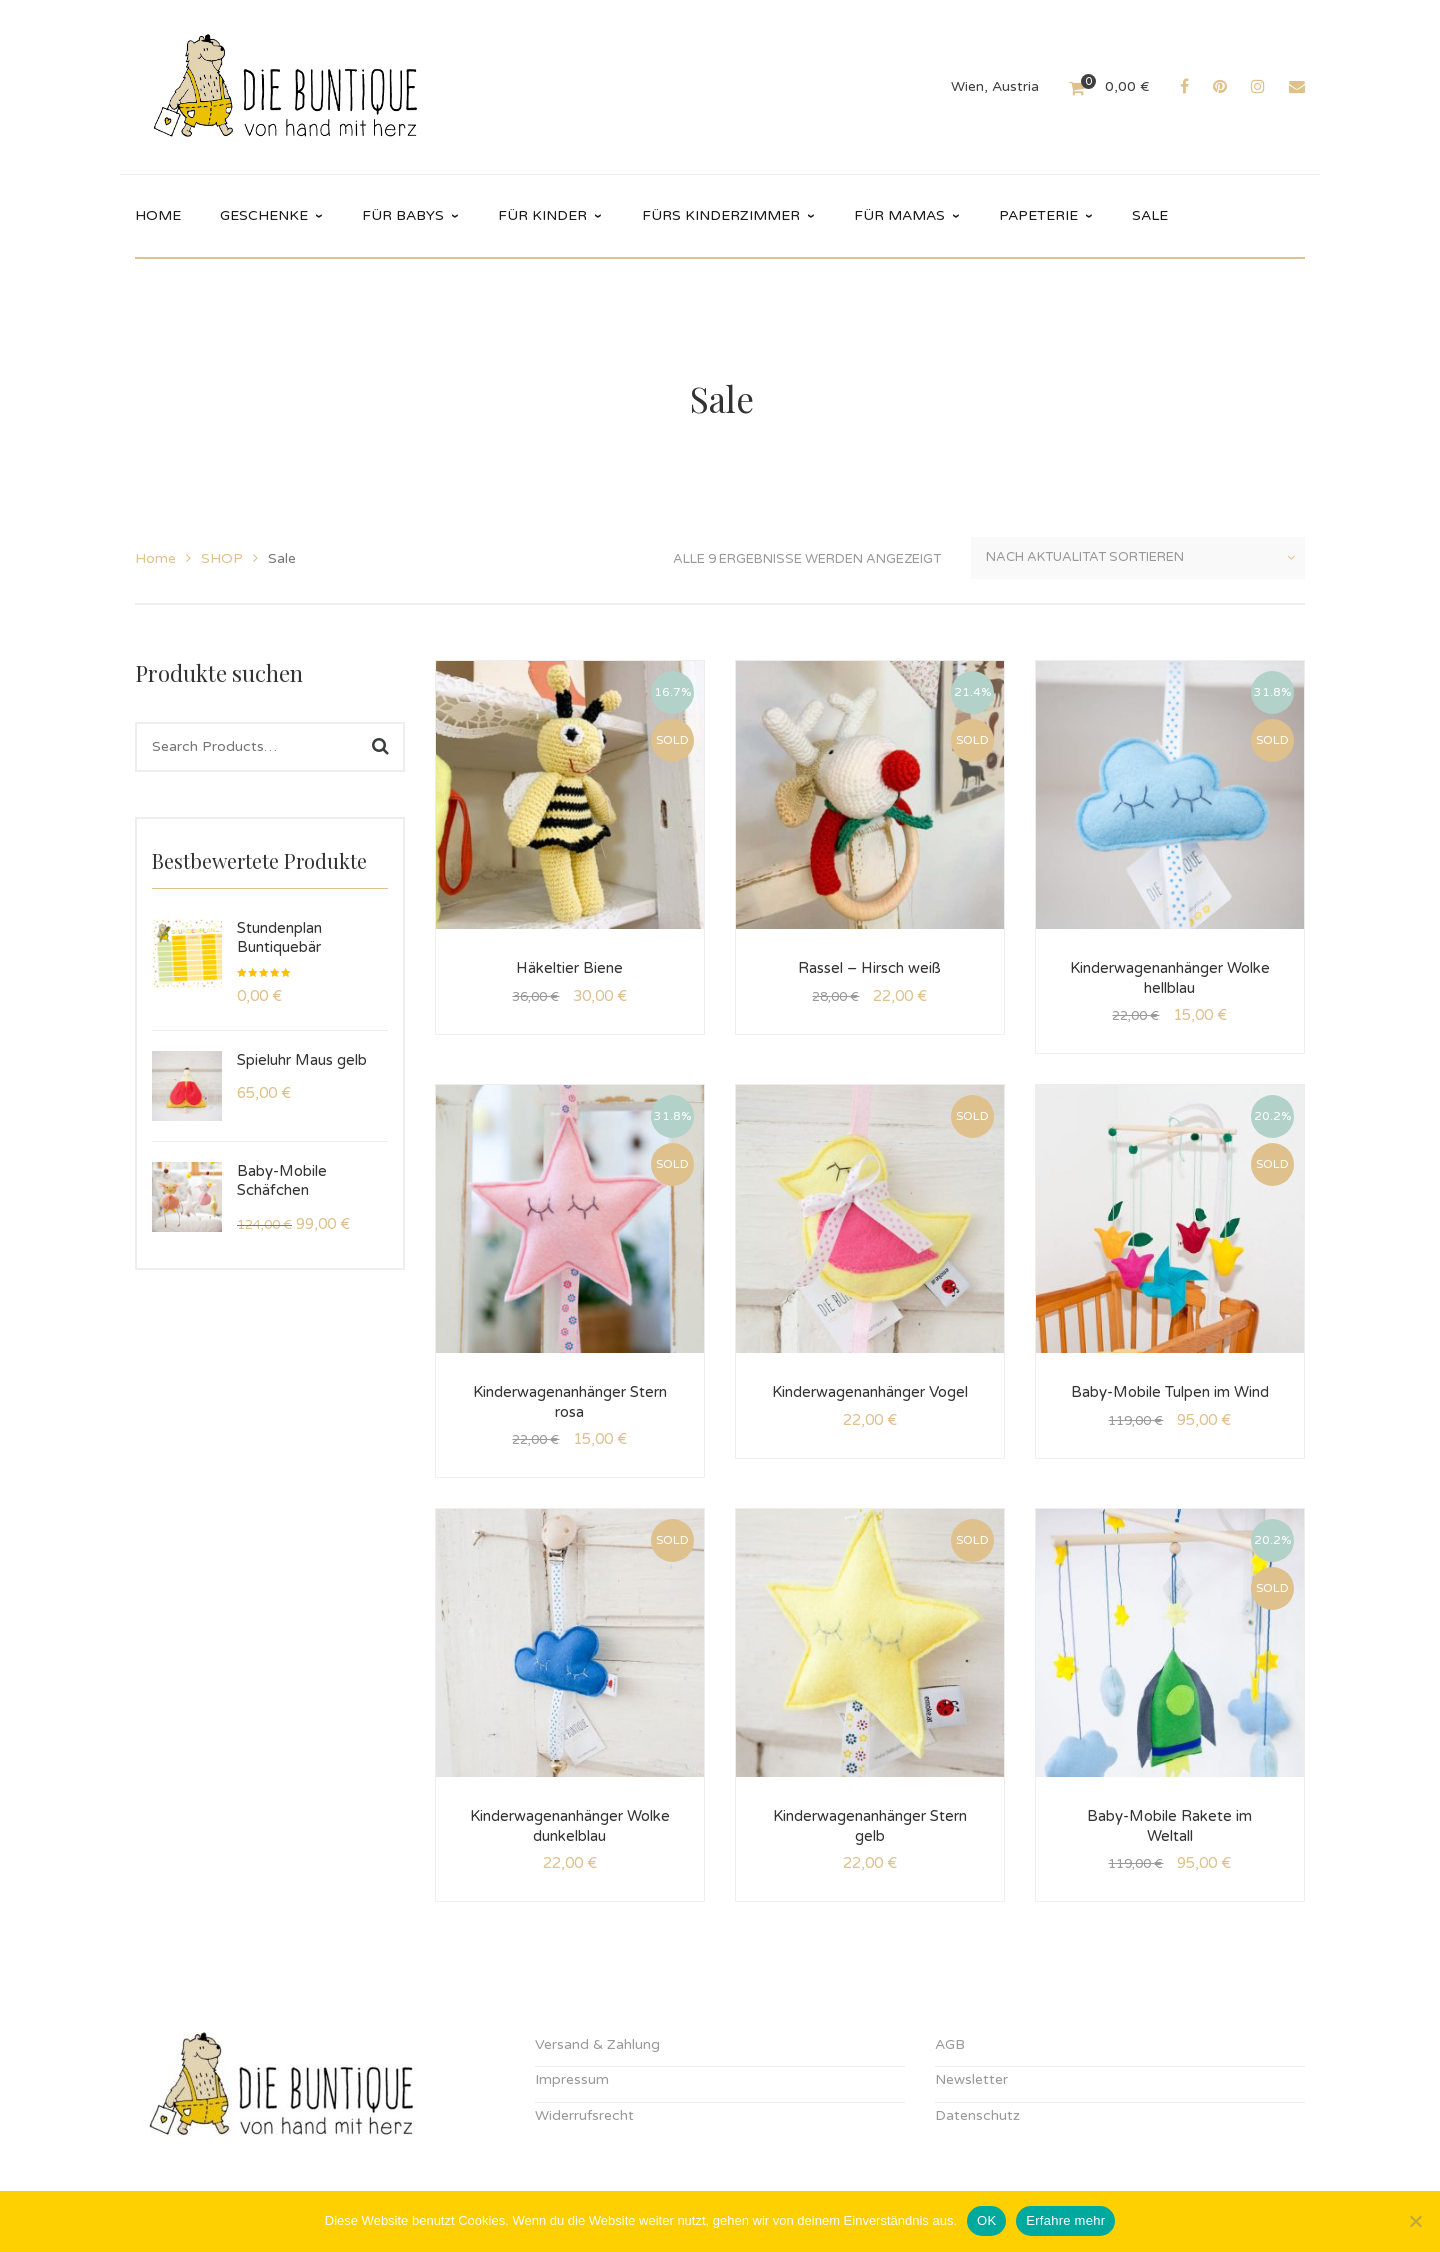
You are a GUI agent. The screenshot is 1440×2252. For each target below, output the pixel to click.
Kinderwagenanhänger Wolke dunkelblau (570, 1826)
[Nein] (1415, 2221)
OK (986, 2220)
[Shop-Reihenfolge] (1138, 558)
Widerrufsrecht (584, 2115)
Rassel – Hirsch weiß (869, 968)
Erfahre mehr (1065, 2220)
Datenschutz (977, 2115)
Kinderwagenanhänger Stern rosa (570, 1402)
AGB (950, 2044)
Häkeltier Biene (569, 968)
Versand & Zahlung (597, 2044)
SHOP (222, 558)
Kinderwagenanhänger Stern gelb (870, 1826)
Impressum (572, 2079)
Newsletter (971, 2079)
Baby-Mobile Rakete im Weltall (1169, 1826)
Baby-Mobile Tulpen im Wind (1170, 1392)
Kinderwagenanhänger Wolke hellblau (1170, 978)
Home (155, 558)
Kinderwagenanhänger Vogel (870, 1392)
